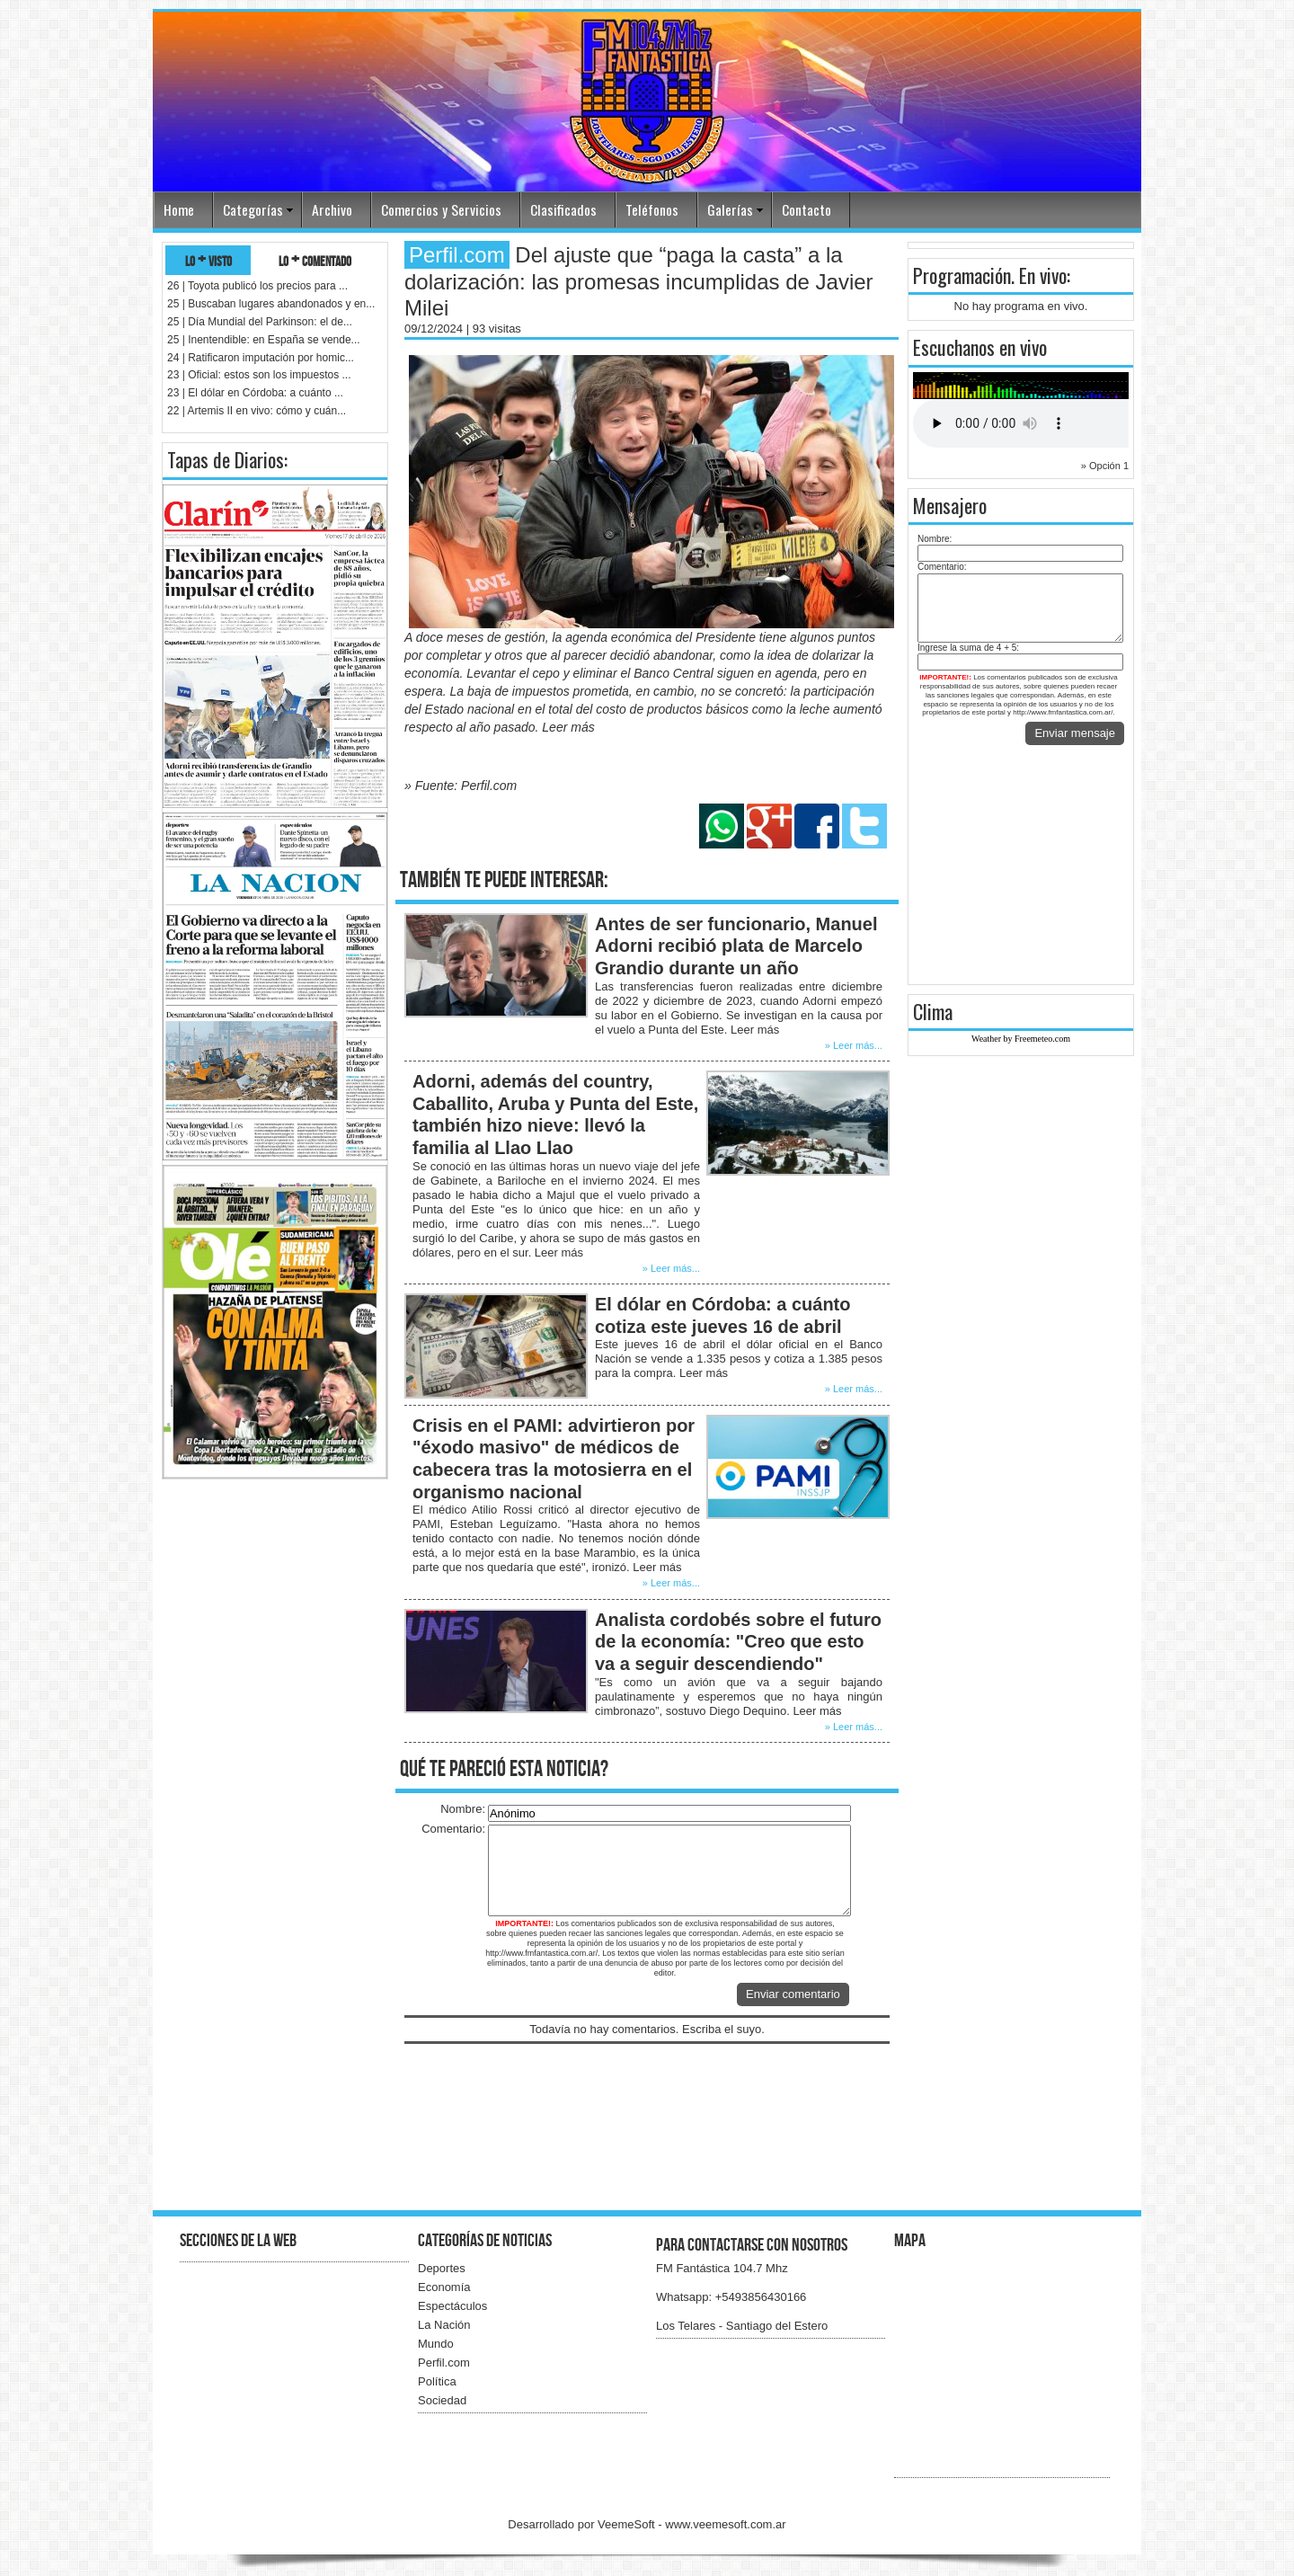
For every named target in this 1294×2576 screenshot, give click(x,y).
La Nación (444, 2325)
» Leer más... (853, 1045)
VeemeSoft (628, 2524)
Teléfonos (651, 209)
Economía (444, 2287)
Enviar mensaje (1074, 733)
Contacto (806, 209)
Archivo (332, 209)
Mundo (436, 2343)
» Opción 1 (1105, 465)
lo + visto (208, 260)
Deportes (441, 2268)
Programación (962, 275)
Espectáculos (452, 2306)
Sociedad (442, 2400)
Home (179, 209)
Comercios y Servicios (441, 209)
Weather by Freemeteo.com (1020, 1039)
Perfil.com (444, 2362)
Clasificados (563, 209)
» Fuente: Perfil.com (460, 785)
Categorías (253, 209)
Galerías (730, 209)
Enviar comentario (793, 1994)
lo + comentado (315, 260)
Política (437, 2381)
